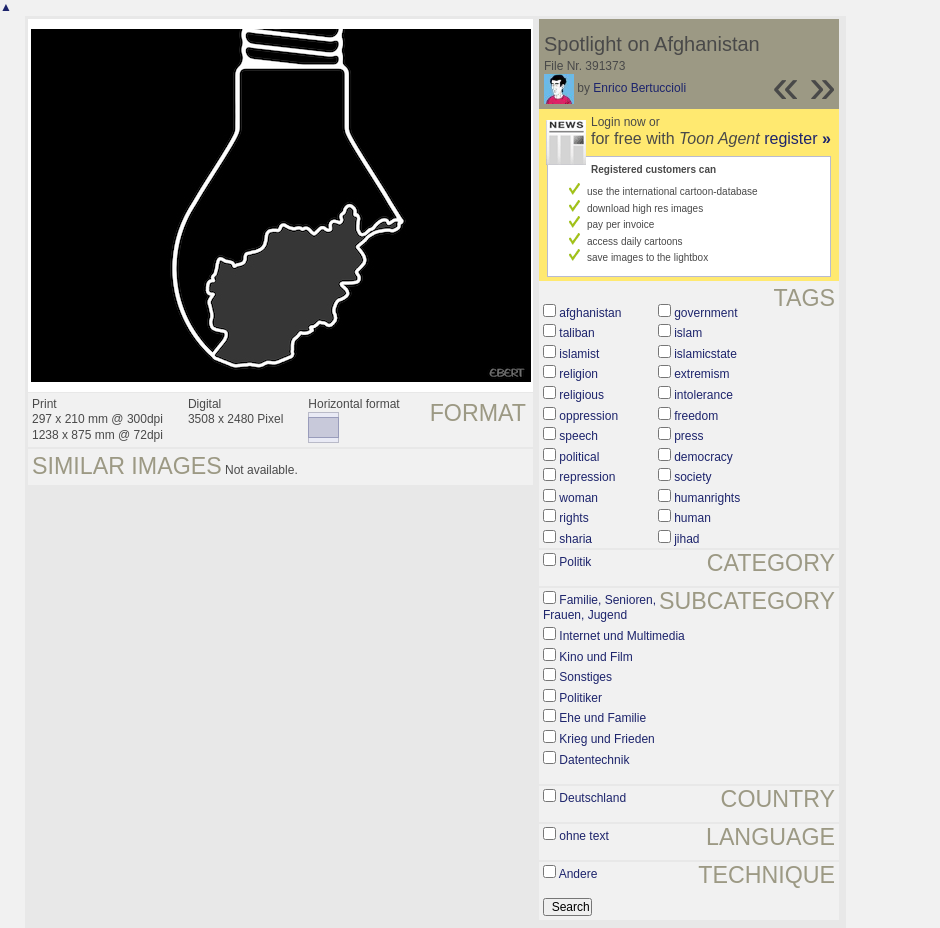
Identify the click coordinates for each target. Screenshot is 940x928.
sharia (575, 539)
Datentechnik (594, 760)
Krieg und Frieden (606, 739)
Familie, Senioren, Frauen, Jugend (599, 608)
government (705, 313)
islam (688, 333)
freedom (696, 416)
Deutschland (592, 798)
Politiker (580, 698)
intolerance (703, 395)
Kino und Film (595, 657)
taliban (576, 333)
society (692, 477)
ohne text (583, 836)
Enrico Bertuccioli (639, 88)
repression (587, 477)
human (692, 518)
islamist (579, 354)
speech (578, 436)
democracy (703, 457)
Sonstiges (585, 677)
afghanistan (590, 313)
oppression (588, 416)
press (688, 436)
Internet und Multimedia (621, 636)
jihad (686, 539)
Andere (578, 874)
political (579, 457)
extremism (701, 374)
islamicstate (705, 354)
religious (581, 395)
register (797, 138)
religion (578, 374)
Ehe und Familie (602, 718)
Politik (575, 562)
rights (573, 518)
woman (578, 498)
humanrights (707, 498)
